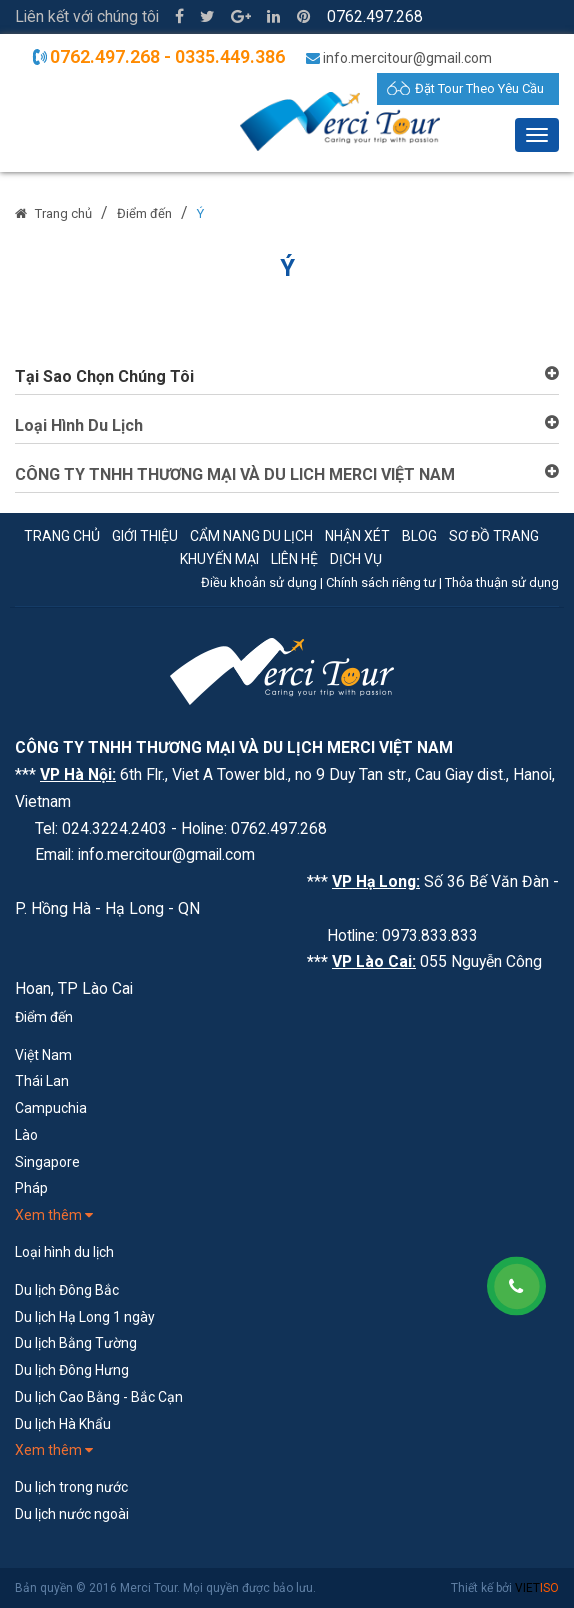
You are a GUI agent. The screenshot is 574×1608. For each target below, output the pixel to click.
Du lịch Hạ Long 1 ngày (85, 1317)
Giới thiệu (145, 536)
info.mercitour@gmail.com (407, 58)
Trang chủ (63, 213)
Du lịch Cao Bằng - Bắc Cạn (99, 1397)
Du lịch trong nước (71, 1487)
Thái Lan (42, 1081)
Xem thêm (54, 1215)
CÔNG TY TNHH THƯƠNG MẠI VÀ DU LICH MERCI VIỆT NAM (235, 474)
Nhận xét (357, 536)
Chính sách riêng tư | (385, 582)
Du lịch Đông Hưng (72, 1370)
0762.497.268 (375, 16)
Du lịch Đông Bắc (67, 1290)
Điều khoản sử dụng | (263, 582)
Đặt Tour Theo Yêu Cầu (479, 88)
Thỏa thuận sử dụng (502, 582)
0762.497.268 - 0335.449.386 (167, 56)
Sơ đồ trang (494, 536)
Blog (419, 536)
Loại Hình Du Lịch (79, 425)
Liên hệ (294, 559)
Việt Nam (43, 1055)
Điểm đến (144, 213)
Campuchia (51, 1108)
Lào (26, 1135)
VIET (537, 1588)
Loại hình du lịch (64, 1252)
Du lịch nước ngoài (72, 1514)
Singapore (47, 1162)
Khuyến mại (219, 559)
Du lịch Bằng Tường (76, 1343)
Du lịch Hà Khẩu (63, 1424)
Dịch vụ (356, 559)
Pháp (31, 1188)
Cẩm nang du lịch (251, 536)
